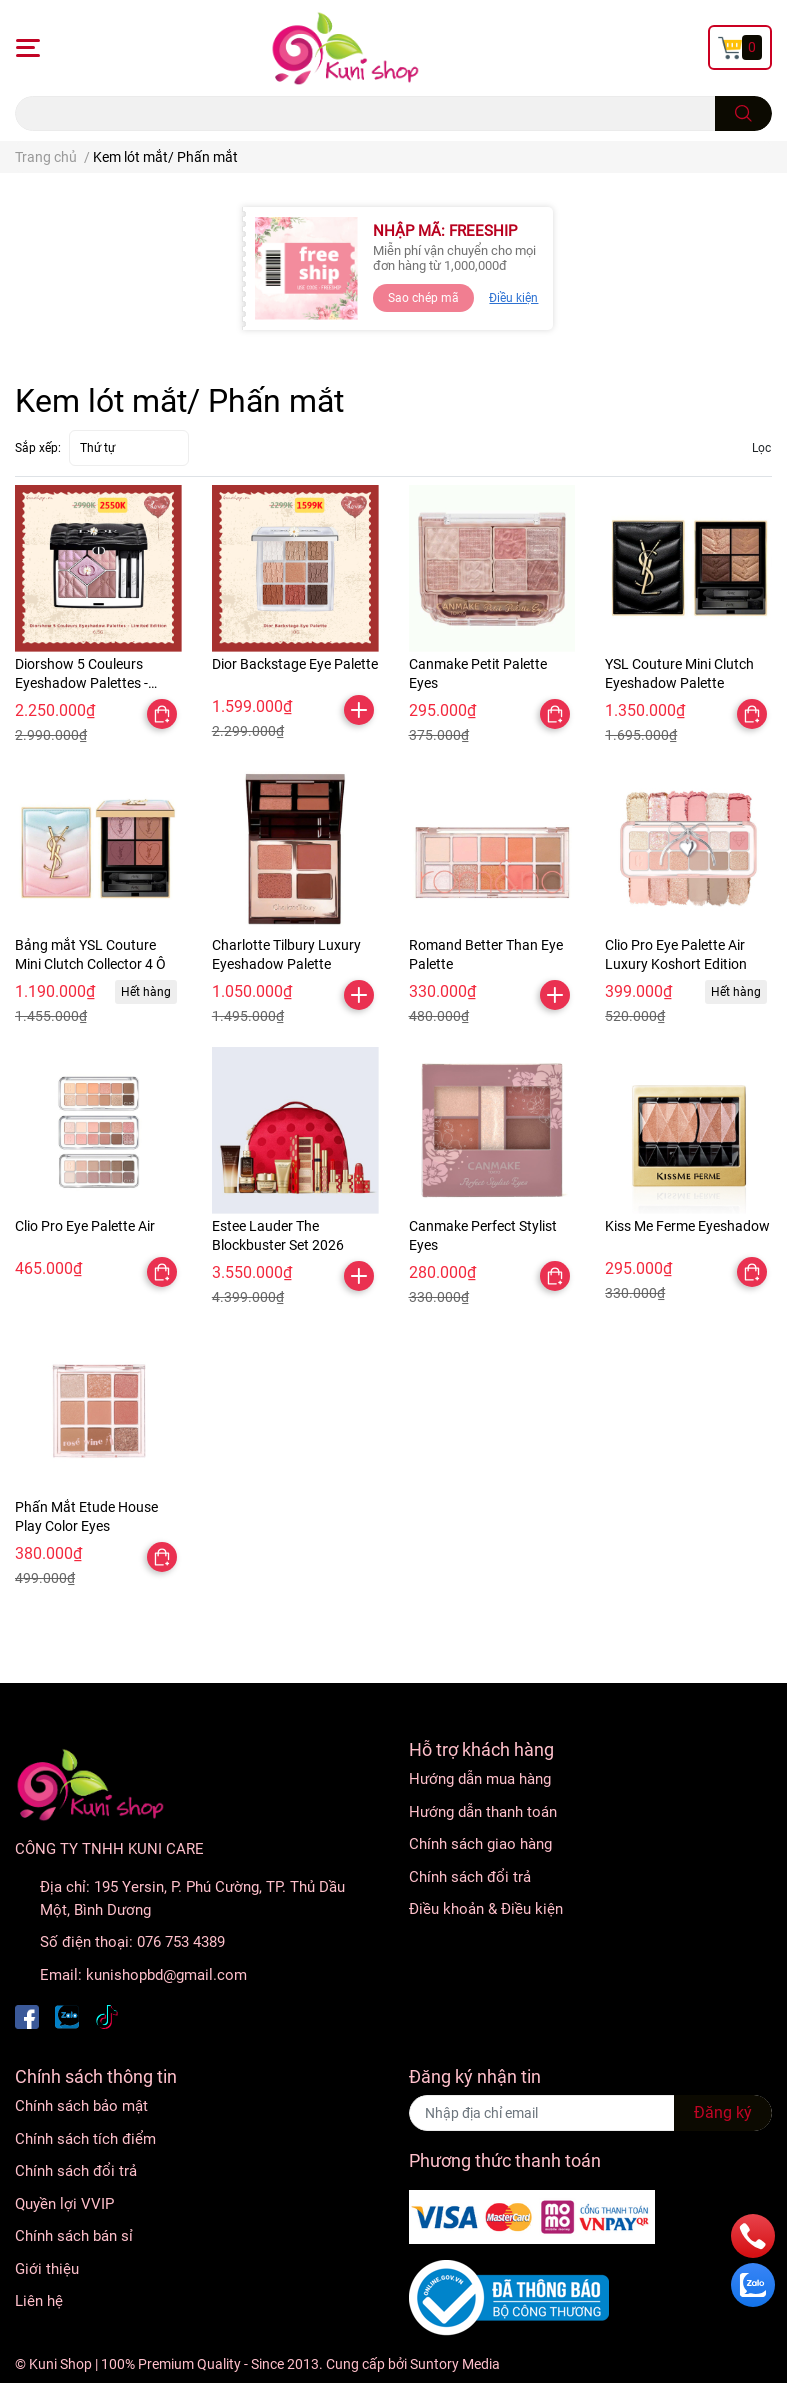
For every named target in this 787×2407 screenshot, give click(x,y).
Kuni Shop (60, 2364)
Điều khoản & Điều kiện (486, 1909)
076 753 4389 (181, 1942)
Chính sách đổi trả (470, 1877)
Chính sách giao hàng (480, 1844)
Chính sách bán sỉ (74, 2236)
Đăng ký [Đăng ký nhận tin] (723, 2112)
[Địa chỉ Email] (591, 2113)
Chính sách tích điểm (85, 2139)
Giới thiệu (47, 2269)
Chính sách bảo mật (81, 2106)
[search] (743, 113)
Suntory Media (455, 2364)
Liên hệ (39, 2301)
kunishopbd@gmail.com (166, 1975)
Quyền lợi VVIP (64, 2204)
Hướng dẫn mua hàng (480, 1779)
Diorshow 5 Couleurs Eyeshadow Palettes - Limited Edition (81, 683)
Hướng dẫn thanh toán (483, 1812)
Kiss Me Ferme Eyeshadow (687, 1226)
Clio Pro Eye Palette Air (85, 1226)
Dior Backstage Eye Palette (295, 664)
